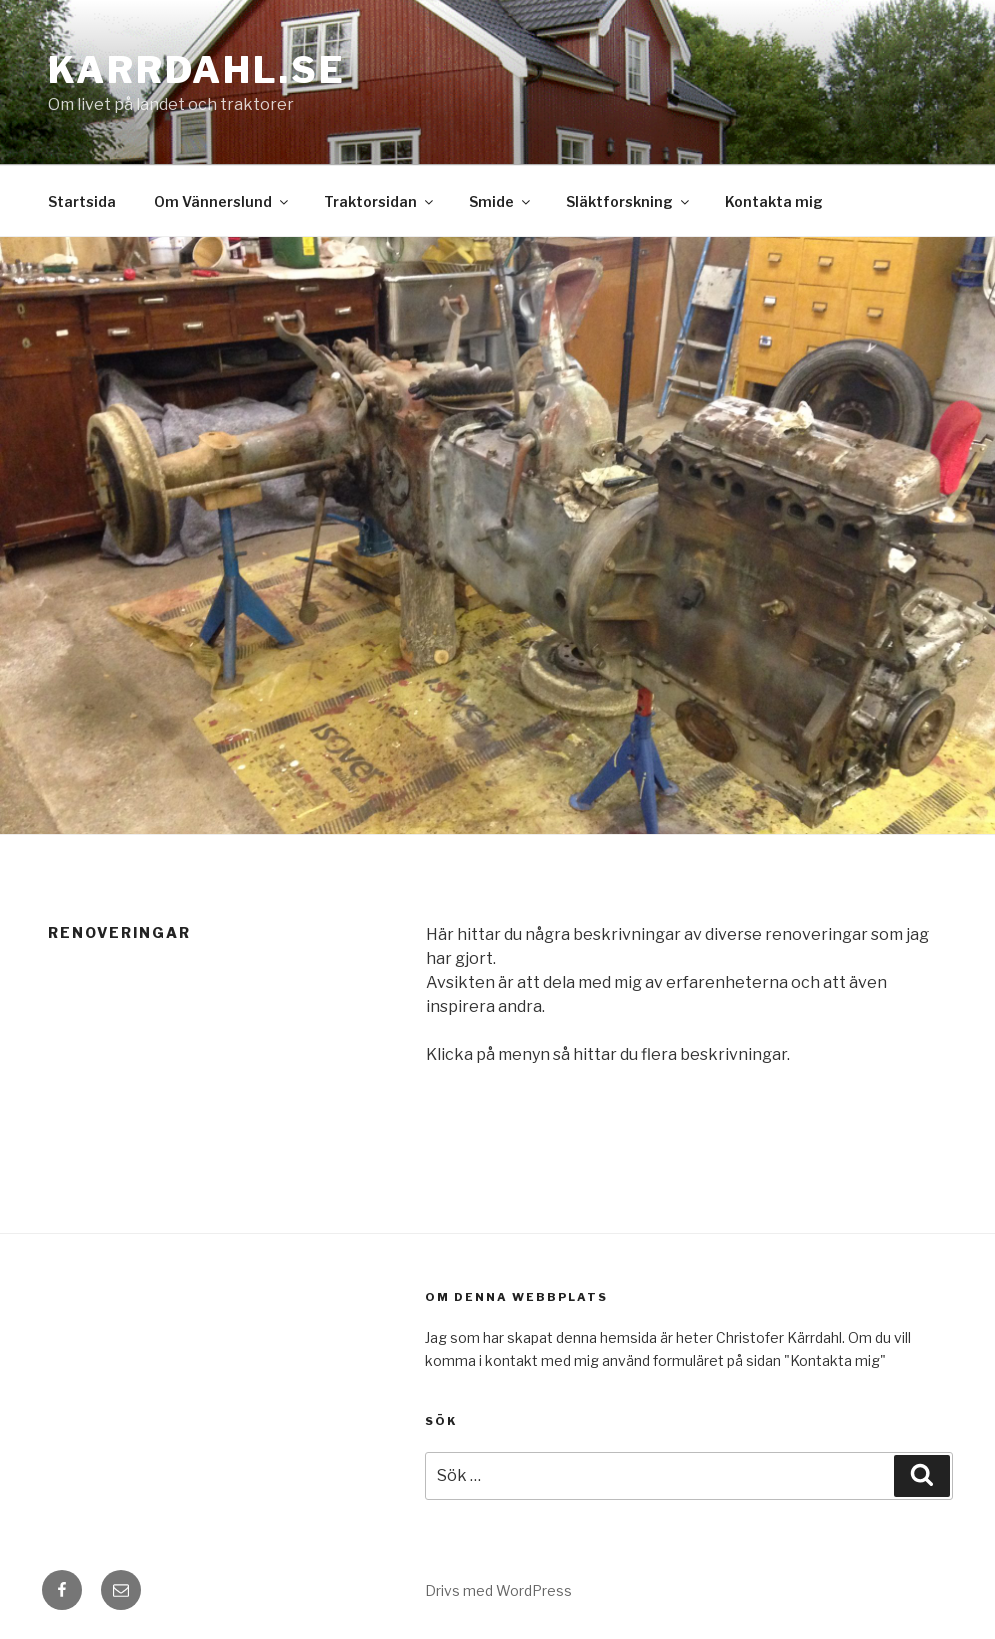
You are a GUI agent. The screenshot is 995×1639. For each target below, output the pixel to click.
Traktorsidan (380, 201)
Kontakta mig (774, 201)
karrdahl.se (197, 70)
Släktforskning (629, 201)
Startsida (82, 201)
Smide (501, 201)
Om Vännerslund (222, 201)
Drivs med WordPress (498, 1590)
